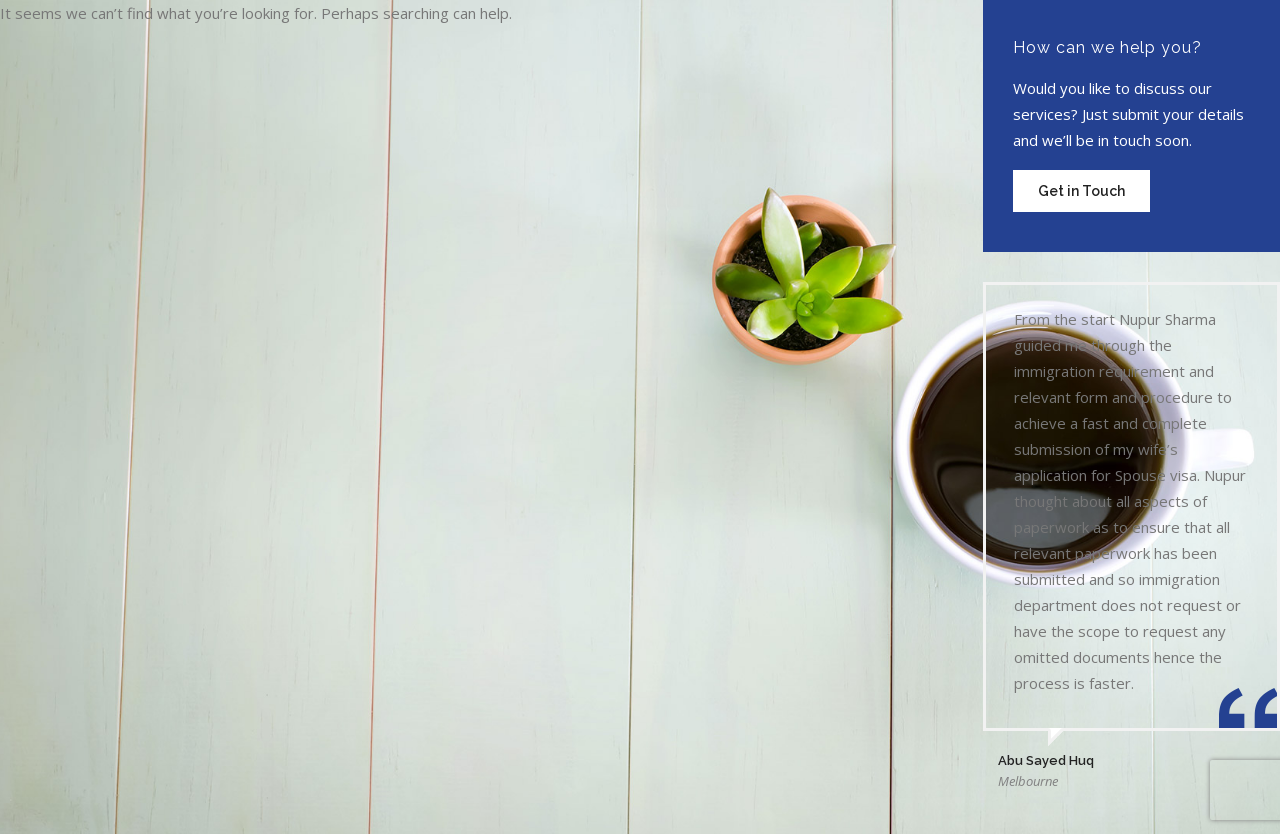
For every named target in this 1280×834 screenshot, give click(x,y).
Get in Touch (1081, 191)
